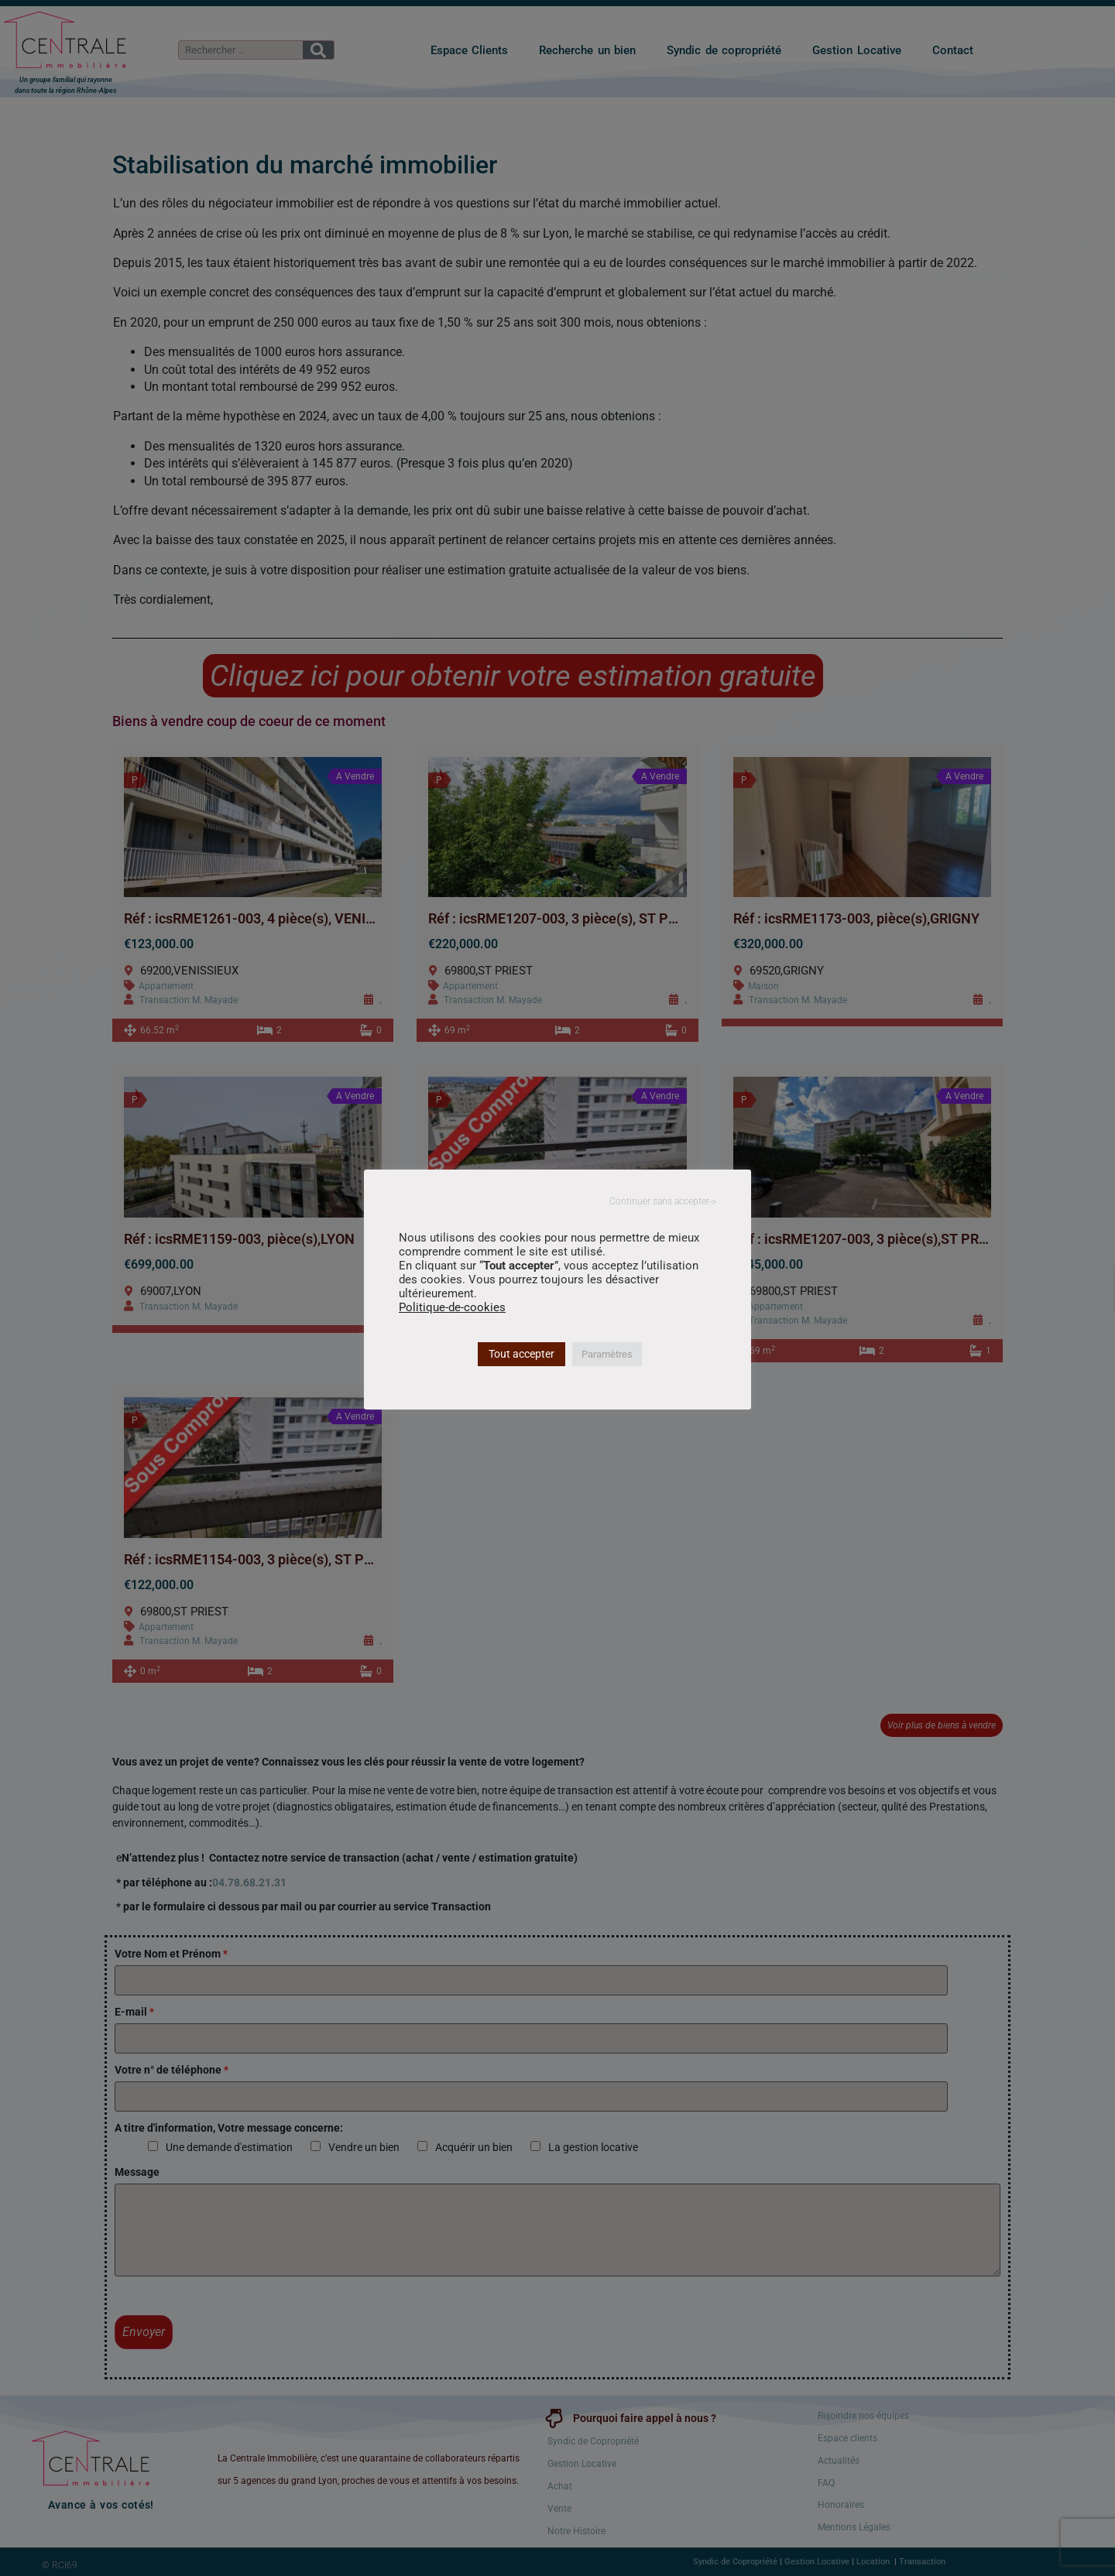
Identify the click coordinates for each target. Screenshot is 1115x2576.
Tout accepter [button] (521, 1354)
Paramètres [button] (607, 1354)
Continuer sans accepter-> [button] (662, 1201)
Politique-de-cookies (452, 1307)
